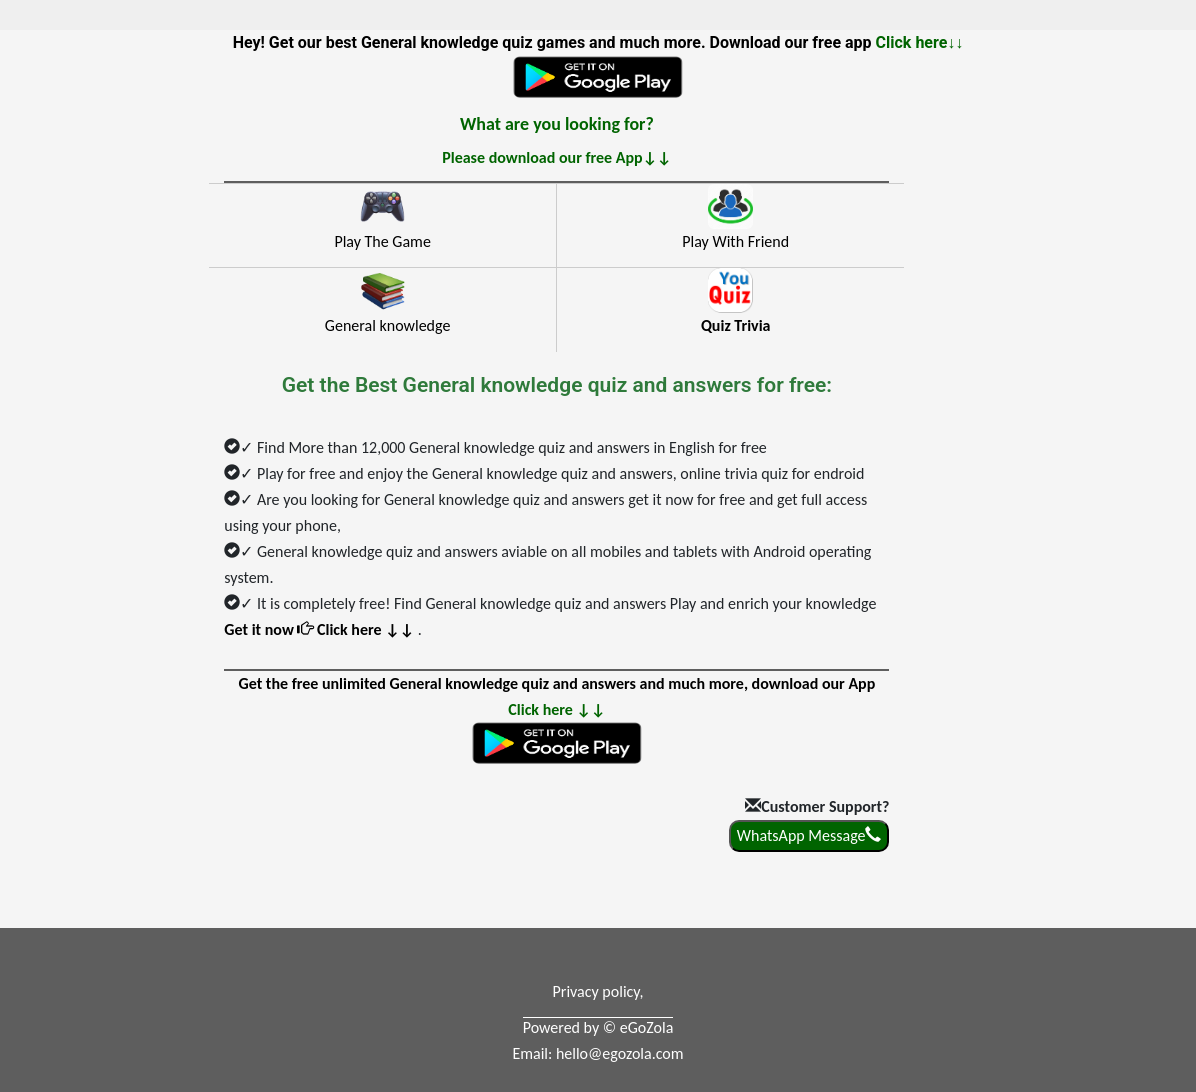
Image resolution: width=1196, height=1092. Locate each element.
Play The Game (382, 241)
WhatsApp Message (809, 835)
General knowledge (388, 325)
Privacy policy (596, 991)
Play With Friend (735, 241)
